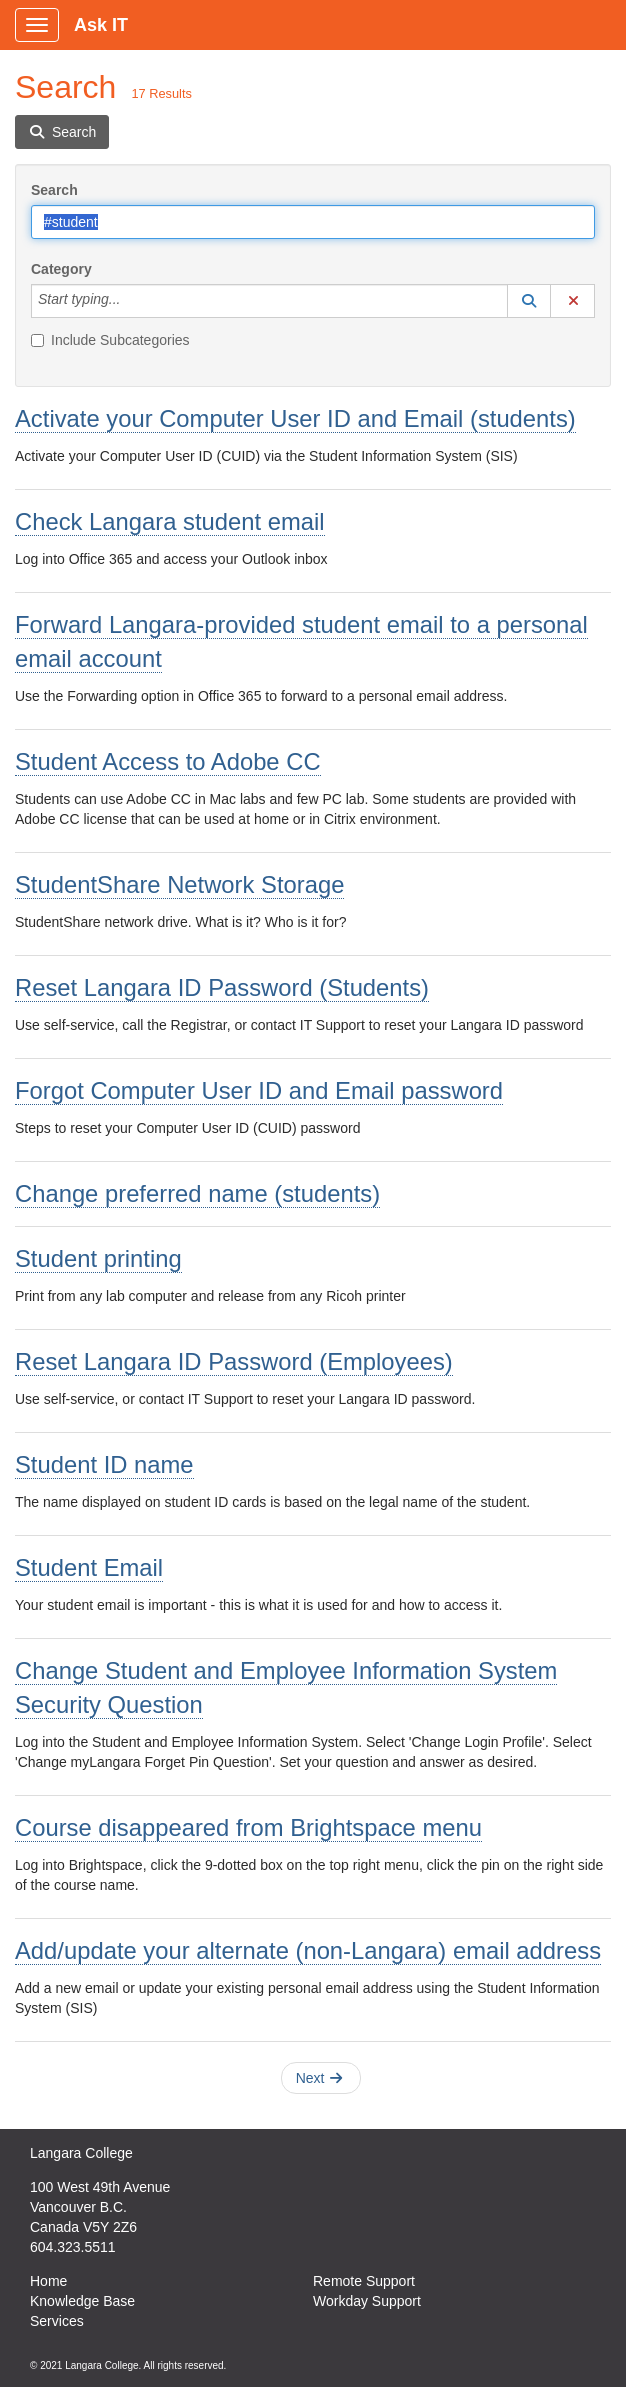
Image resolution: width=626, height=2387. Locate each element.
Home (48, 2281)
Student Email (89, 1567)
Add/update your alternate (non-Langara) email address (308, 1950)
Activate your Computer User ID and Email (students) (295, 418)
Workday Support (367, 2301)
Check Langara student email (170, 521)
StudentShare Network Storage (179, 884)
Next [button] (319, 2078)
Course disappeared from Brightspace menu (248, 1827)
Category (61, 269)
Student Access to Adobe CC (168, 761)
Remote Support (364, 2281)
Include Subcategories (110, 340)
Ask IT (101, 25)
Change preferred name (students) (197, 1193)
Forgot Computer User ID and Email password (259, 1090)
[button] (529, 301)
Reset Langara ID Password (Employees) (234, 1361)
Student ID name (104, 1464)
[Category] (131, 301)
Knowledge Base (82, 2301)
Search (54, 190)
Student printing (98, 1258)
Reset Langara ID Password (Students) (222, 987)
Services (57, 2321)
